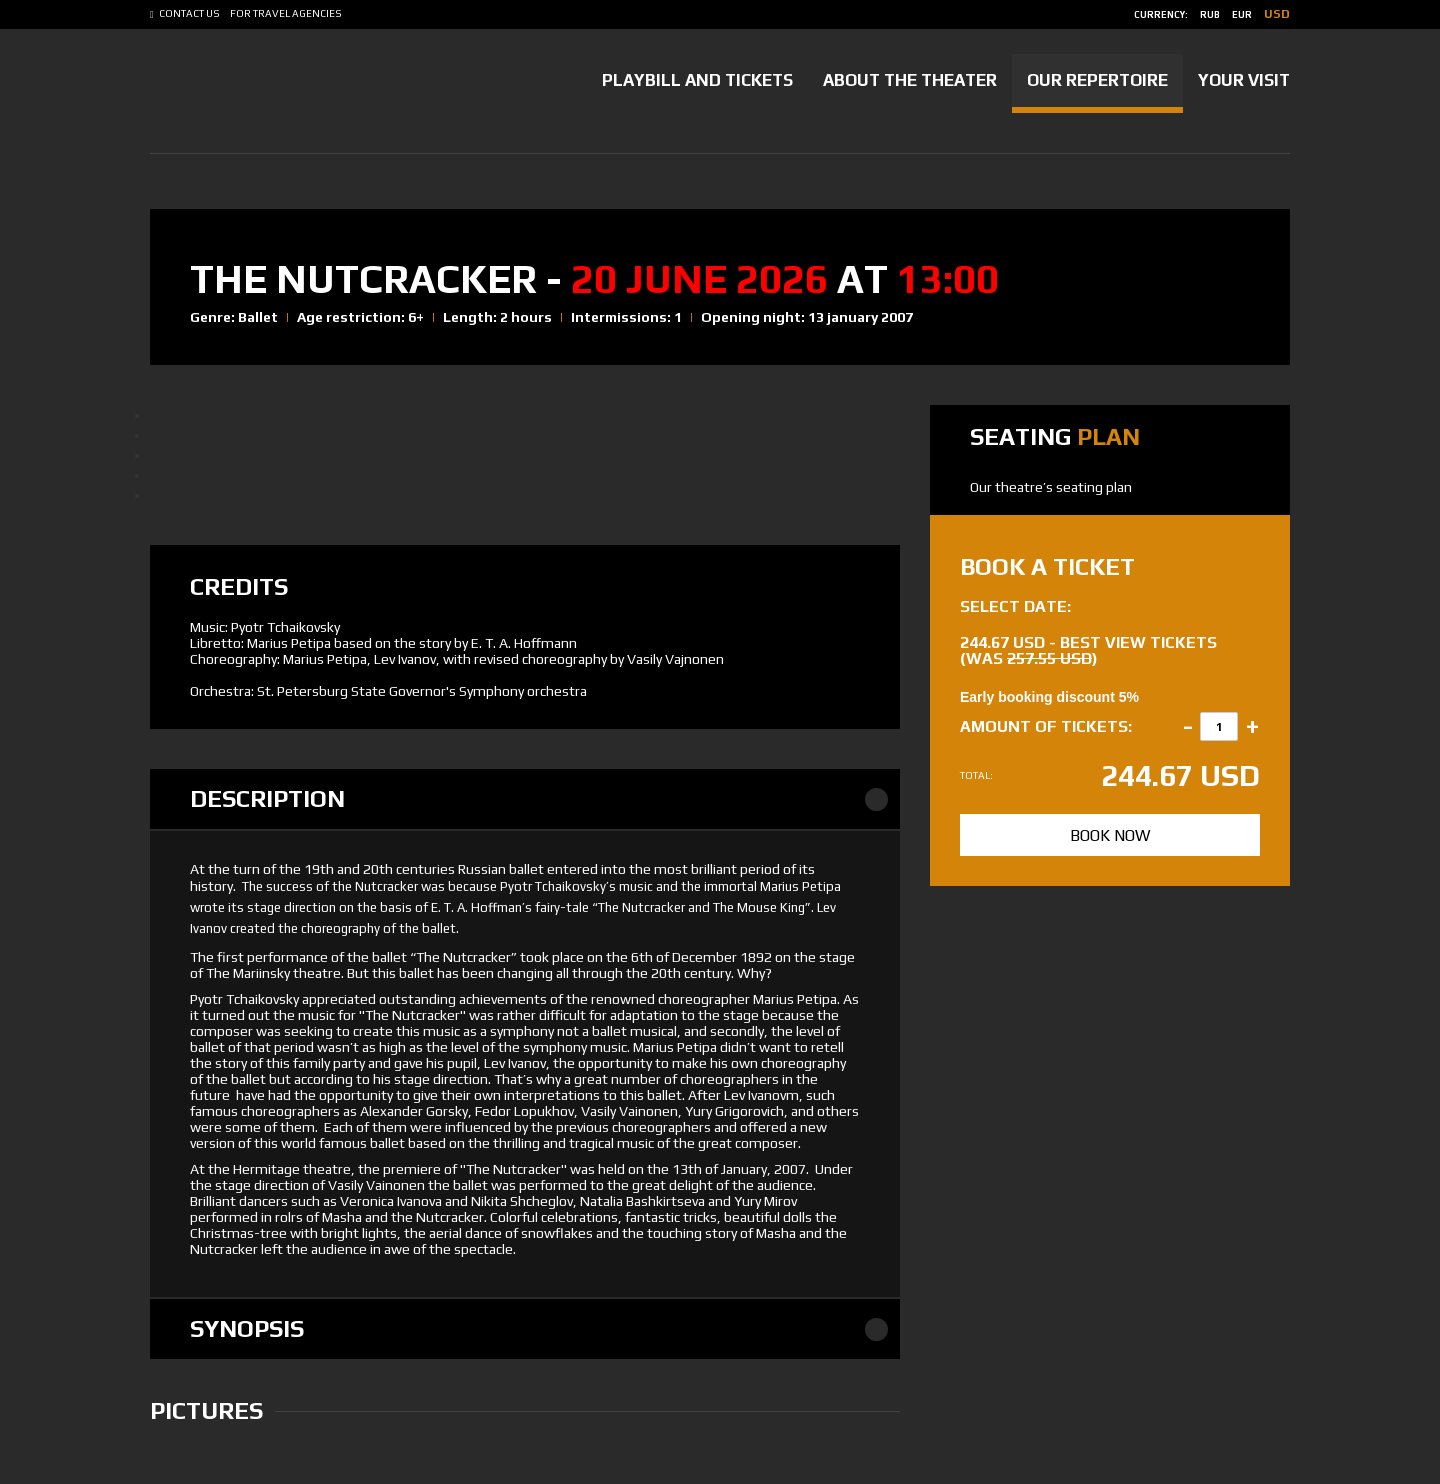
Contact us (189, 13)
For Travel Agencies (286, 13)
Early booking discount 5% (1049, 697)
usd (1277, 14)
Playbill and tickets (697, 80)
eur (1242, 15)
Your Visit (1244, 80)
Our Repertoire (1097, 80)
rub (1210, 15)
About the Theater (910, 80)
